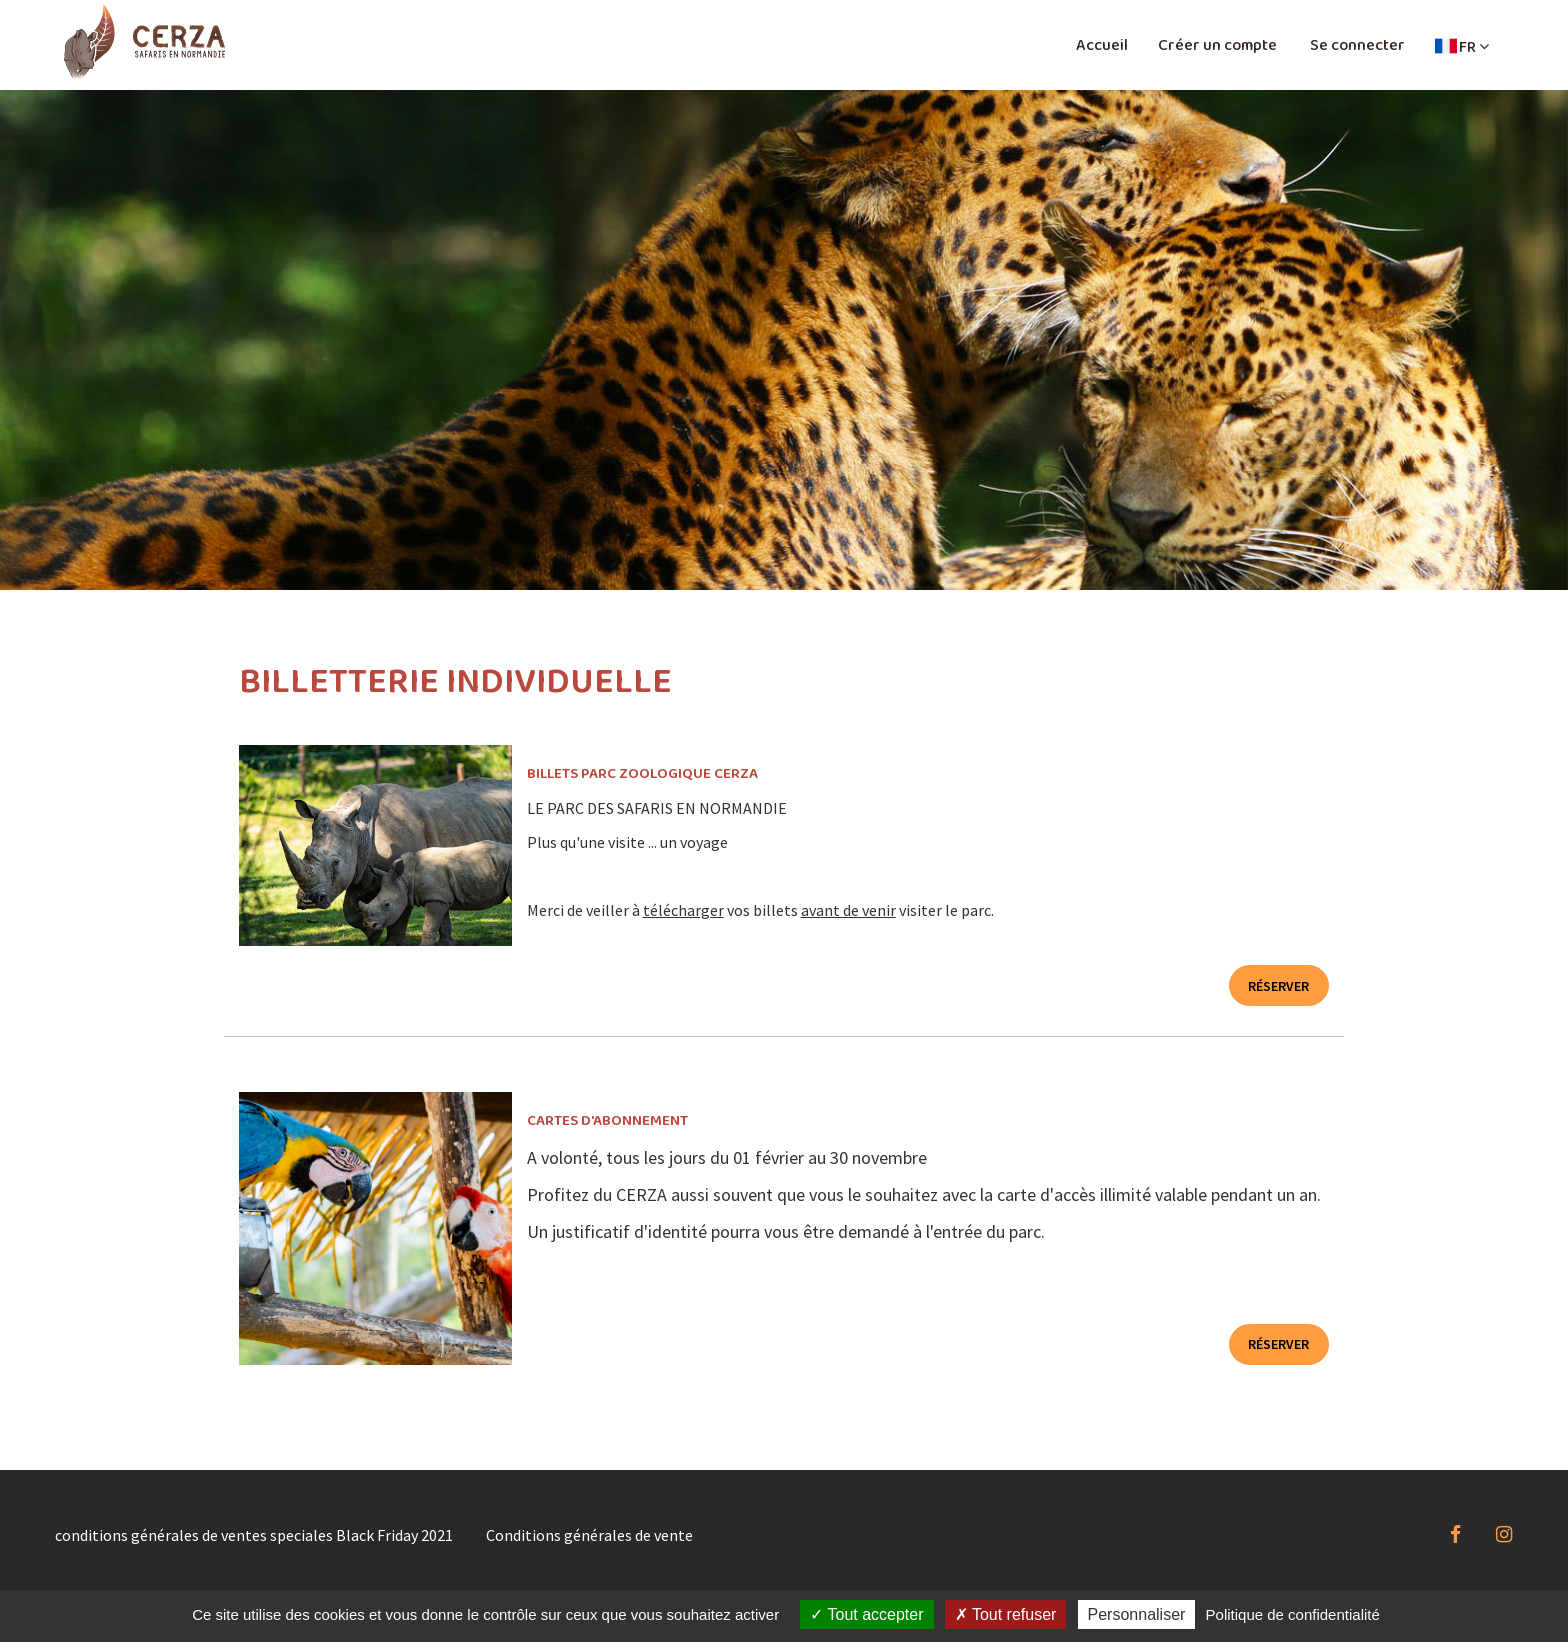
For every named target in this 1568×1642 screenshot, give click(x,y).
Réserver (1278, 986)
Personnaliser (1137, 1614)
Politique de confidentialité (1293, 1614)
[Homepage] (144, 41)
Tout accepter (866, 1614)
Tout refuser (1006, 1614)
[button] (1462, 46)
